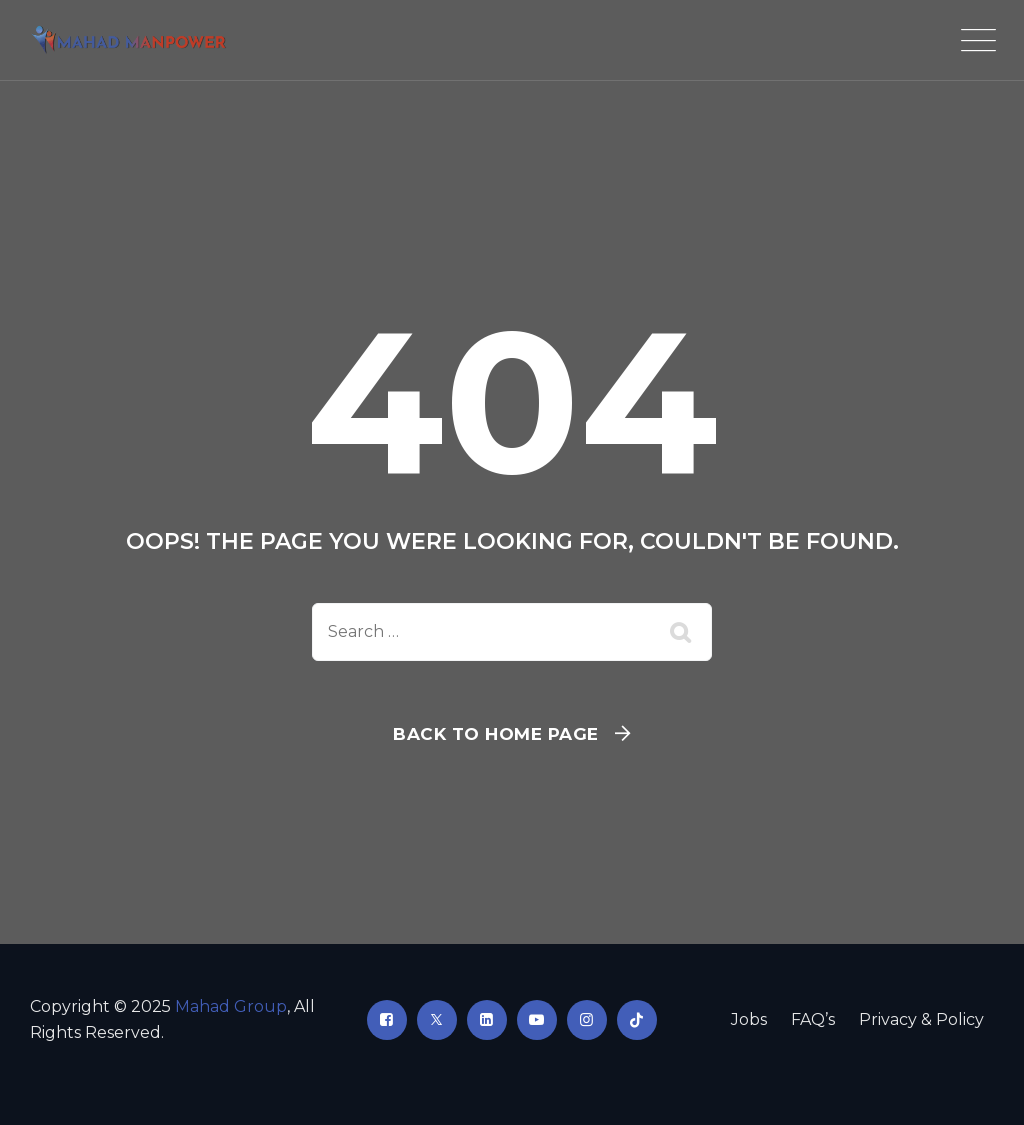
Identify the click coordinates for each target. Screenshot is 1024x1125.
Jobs (749, 1019)
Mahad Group (231, 1006)
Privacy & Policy (921, 1019)
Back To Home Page (496, 734)
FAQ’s (813, 1019)
